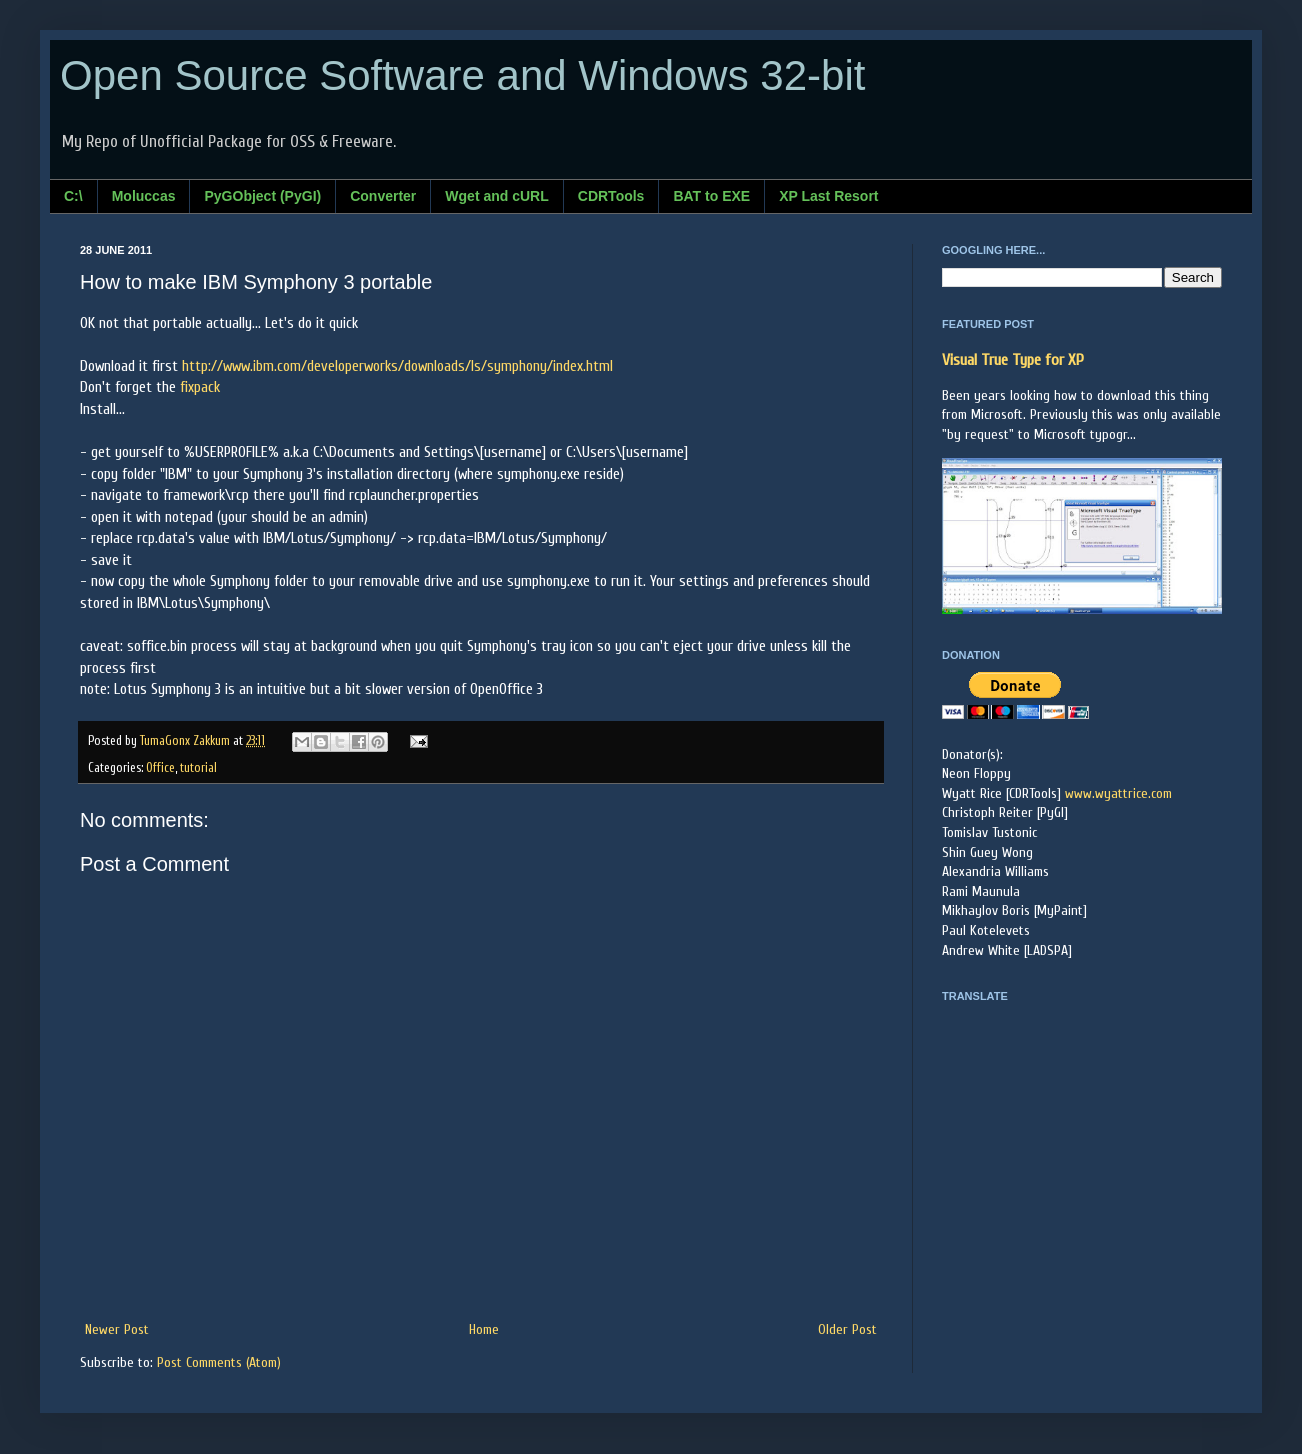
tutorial (198, 768)
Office (160, 768)
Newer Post (117, 1329)
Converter (383, 196)
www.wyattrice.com (1118, 793)
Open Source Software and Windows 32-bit (462, 75)
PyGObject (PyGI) (262, 196)
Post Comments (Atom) (219, 1362)
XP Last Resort (828, 196)
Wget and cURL (496, 196)
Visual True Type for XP (1013, 359)
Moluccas (144, 196)
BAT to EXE (711, 196)
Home (484, 1329)
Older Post (847, 1329)
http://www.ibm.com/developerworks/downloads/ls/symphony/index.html (397, 366)
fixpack (200, 387)
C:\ (73, 196)
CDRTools (611, 196)
